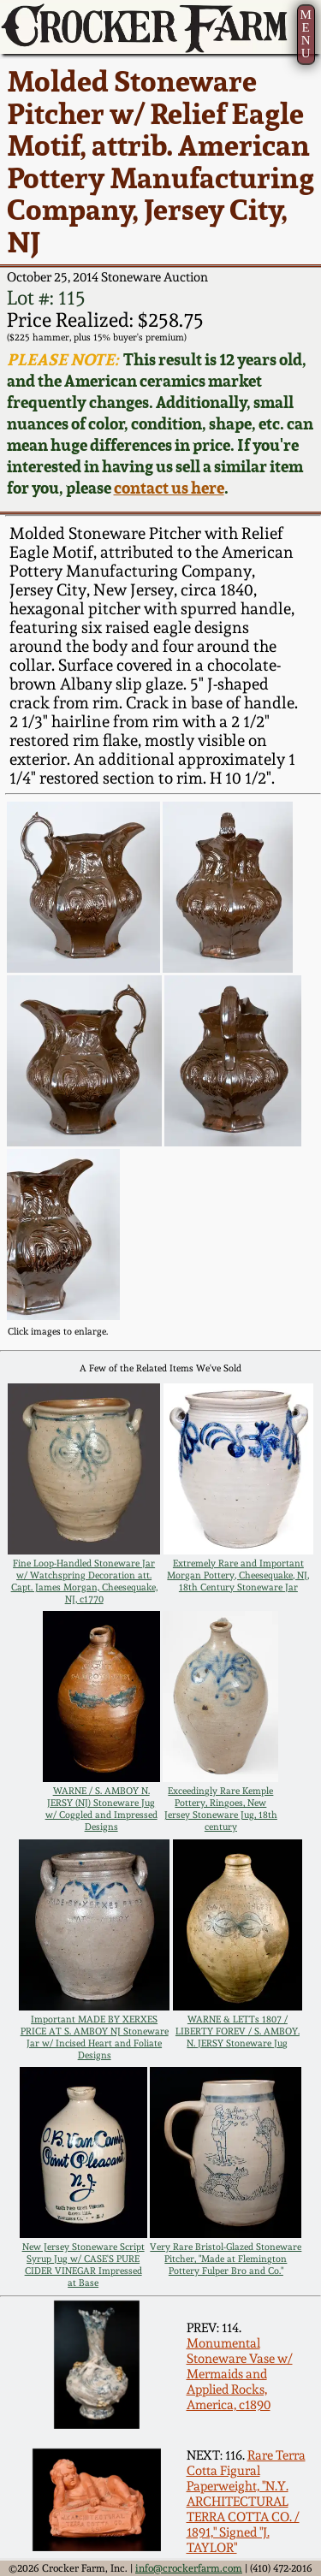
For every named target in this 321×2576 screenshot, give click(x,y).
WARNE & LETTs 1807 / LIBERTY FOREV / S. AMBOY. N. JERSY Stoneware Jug (237, 2031)
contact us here (169, 488)
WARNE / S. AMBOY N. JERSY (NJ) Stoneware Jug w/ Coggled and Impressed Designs (101, 1809)
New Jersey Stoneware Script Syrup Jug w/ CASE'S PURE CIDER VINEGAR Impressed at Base (83, 2265)
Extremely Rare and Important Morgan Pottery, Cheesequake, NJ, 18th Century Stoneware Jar (238, 1575)
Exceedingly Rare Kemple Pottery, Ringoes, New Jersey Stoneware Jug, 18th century (220, 1809)
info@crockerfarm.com (188, 2568)
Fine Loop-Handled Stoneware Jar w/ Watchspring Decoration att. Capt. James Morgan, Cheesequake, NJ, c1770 (84, 1581)
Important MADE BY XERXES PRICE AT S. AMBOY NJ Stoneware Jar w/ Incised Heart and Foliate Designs (95, 2037)
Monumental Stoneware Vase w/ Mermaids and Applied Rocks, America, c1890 (240, 2374)
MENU (305, 34)
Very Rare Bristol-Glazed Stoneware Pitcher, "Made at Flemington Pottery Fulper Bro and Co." (225, 2259)
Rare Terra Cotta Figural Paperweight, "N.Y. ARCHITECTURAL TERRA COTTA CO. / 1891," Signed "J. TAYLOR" (246, 2501)
